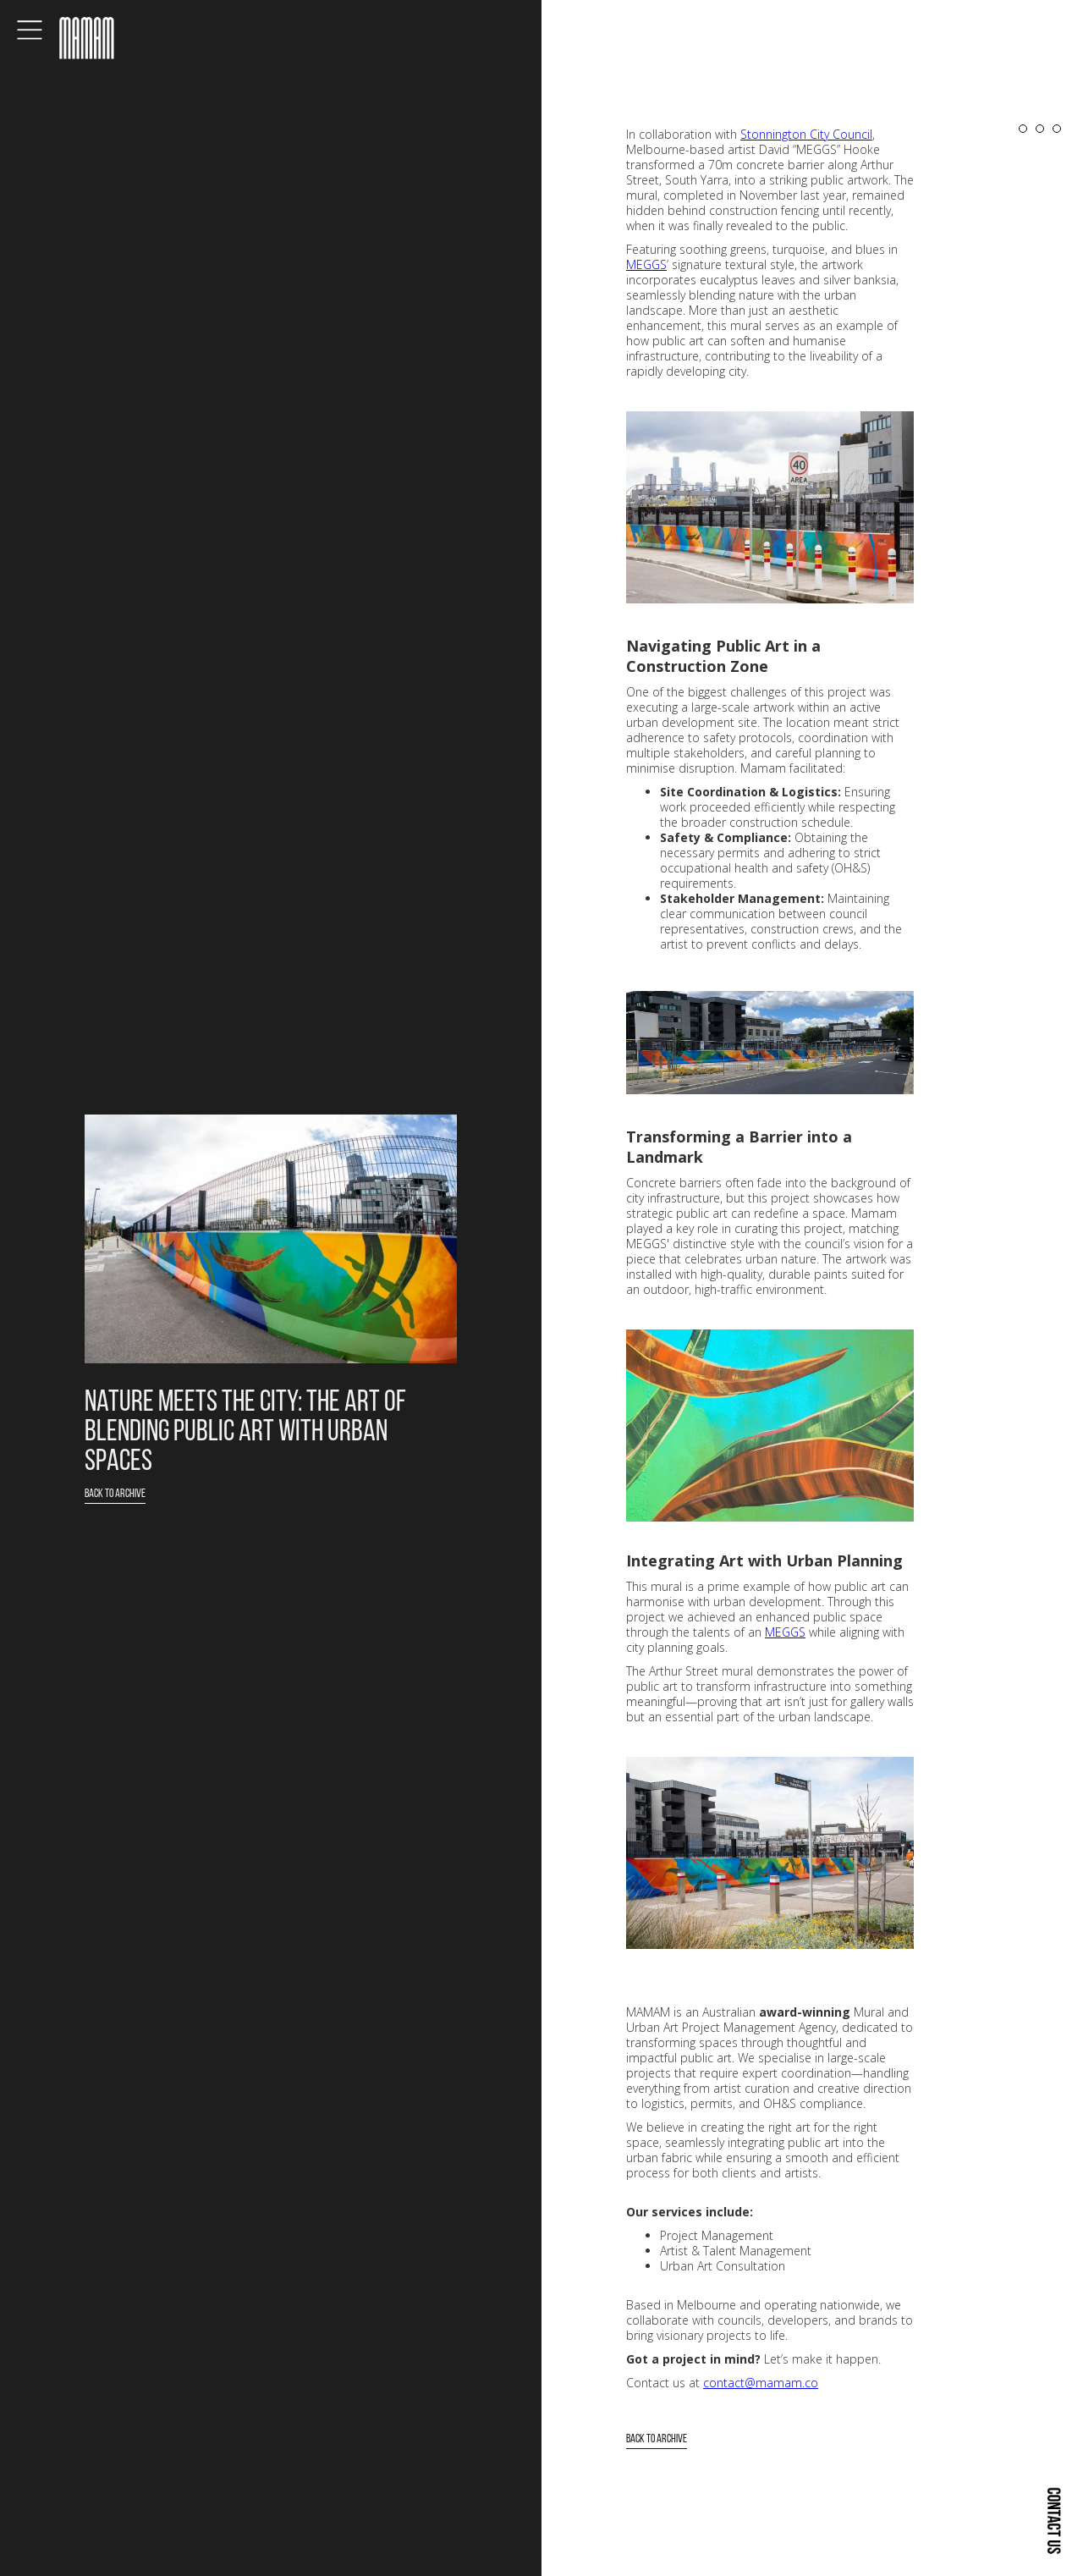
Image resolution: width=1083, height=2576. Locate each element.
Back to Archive (115, 1494)
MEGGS (646, 264)
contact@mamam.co (760, 2383)
